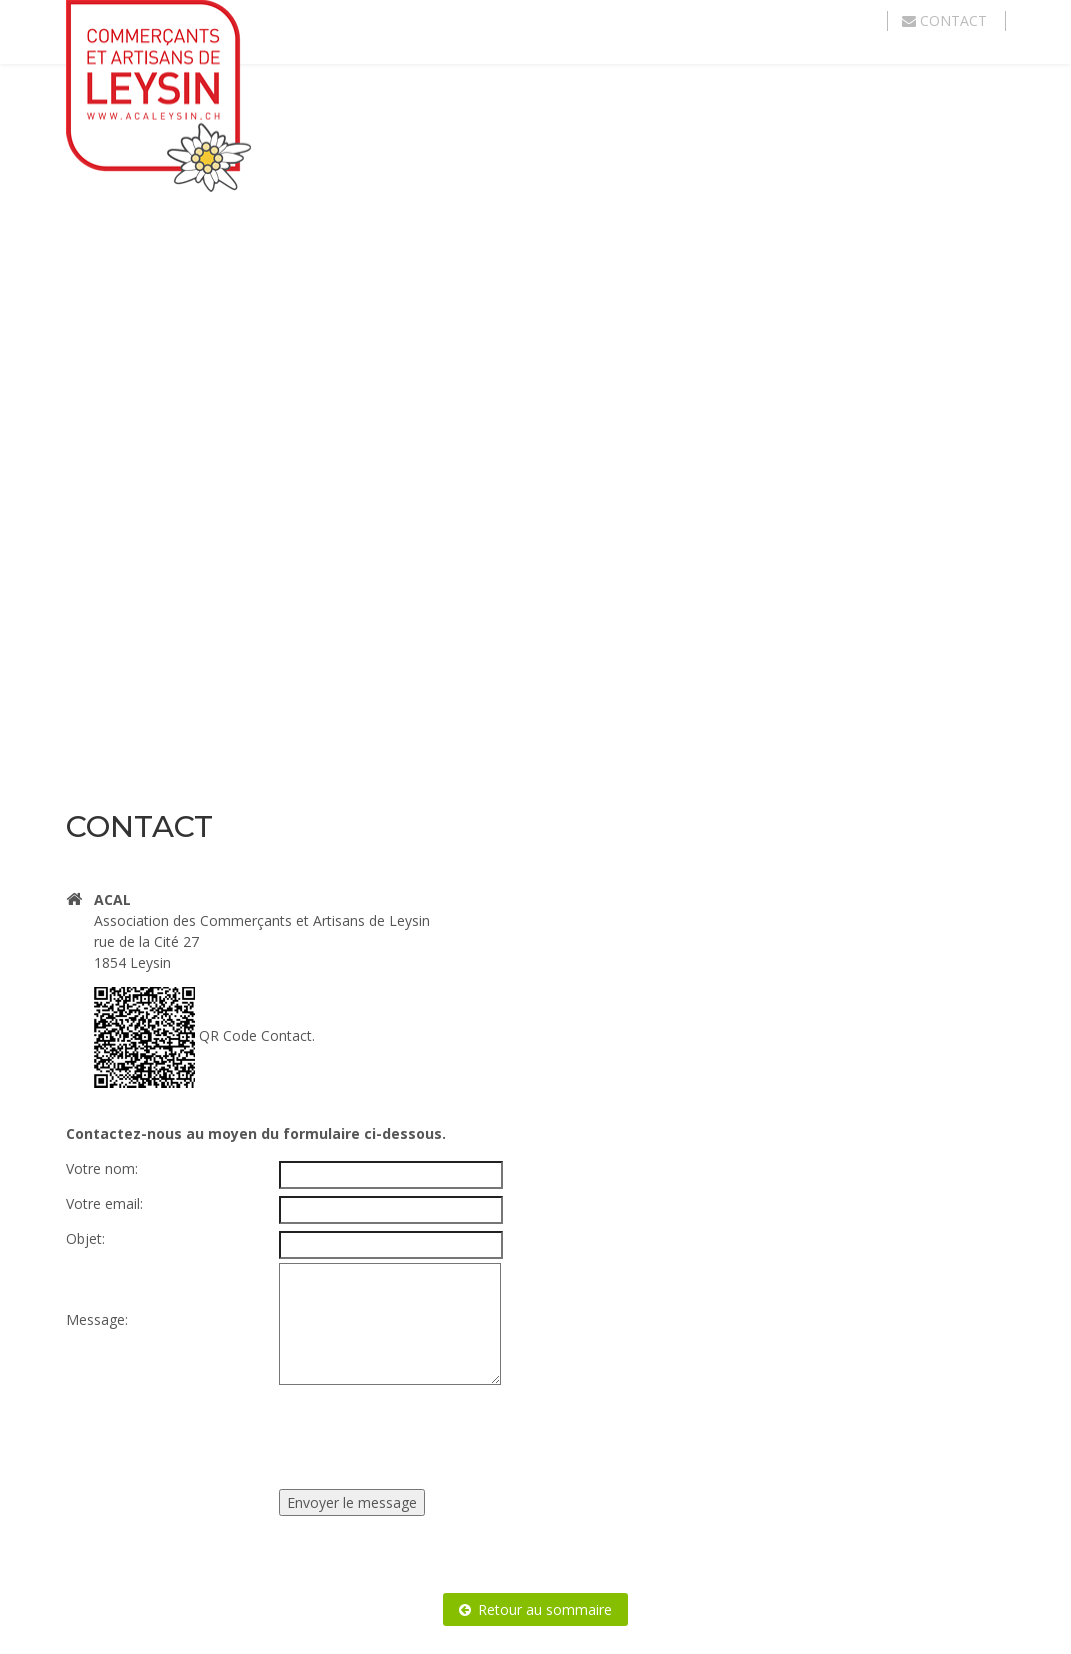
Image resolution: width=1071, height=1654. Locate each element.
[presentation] (431, 1429)
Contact (946, 20)
